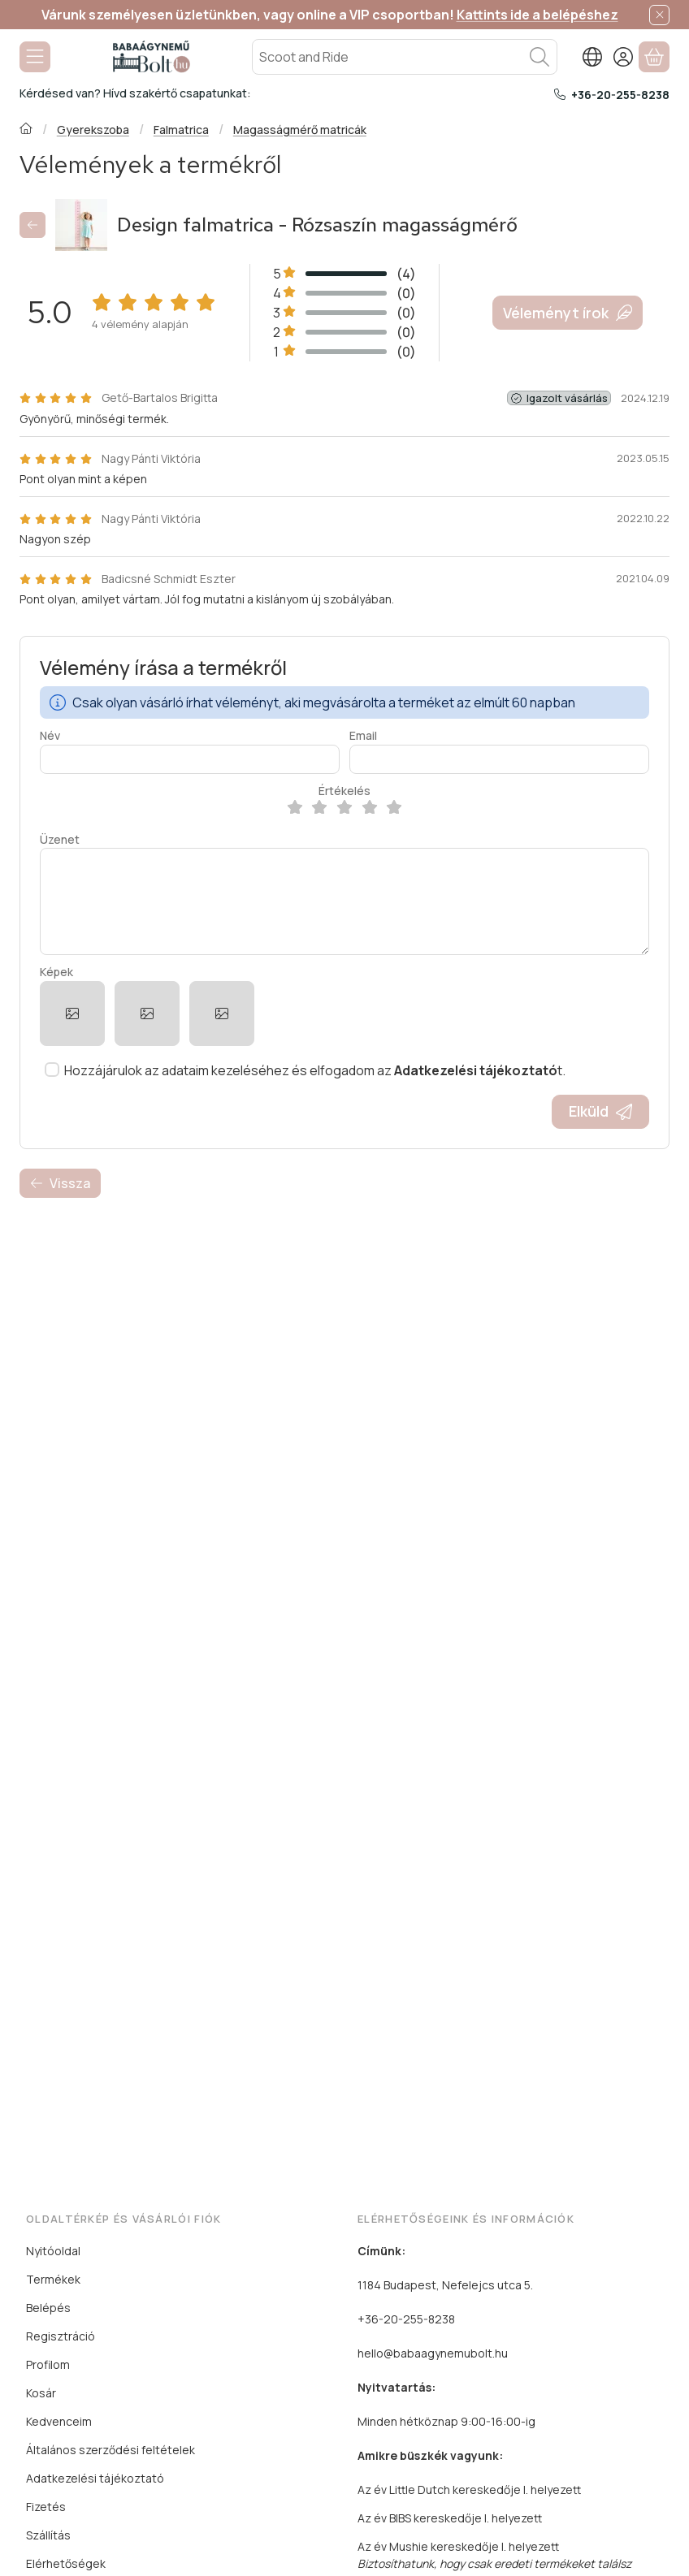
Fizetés (46, 2506)
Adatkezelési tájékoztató (95, 2478)
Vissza (60, 1183)
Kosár (41, 2393)
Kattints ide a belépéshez (537, 15)
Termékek (53, 2279)
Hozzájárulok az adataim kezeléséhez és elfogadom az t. (315, 1070)
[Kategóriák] (35, 56)
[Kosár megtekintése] (654, 56)
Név (50, 735)
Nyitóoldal (53, 2250)
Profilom (48, 2364)
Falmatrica (181, 130)
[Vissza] (33, 225)
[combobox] (404, 57)
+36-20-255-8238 (620, 94)
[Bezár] (659, 15)
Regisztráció (60, 2336)
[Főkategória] (26, 130)
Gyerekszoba (93, 130)
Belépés (48, 2307)
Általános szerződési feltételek (110, 2449)
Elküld (600, 1111)
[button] (72, 1013)
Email (363, 735)
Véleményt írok (567, 312)
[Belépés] (623, 56)
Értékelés (344, 791)
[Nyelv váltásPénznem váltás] (592, 56)
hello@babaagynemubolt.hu (433, 2353)
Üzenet (60, 839)
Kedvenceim (59, 2421)
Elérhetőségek (66, 2563)
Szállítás (48, 2535)
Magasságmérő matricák (299, 130)
